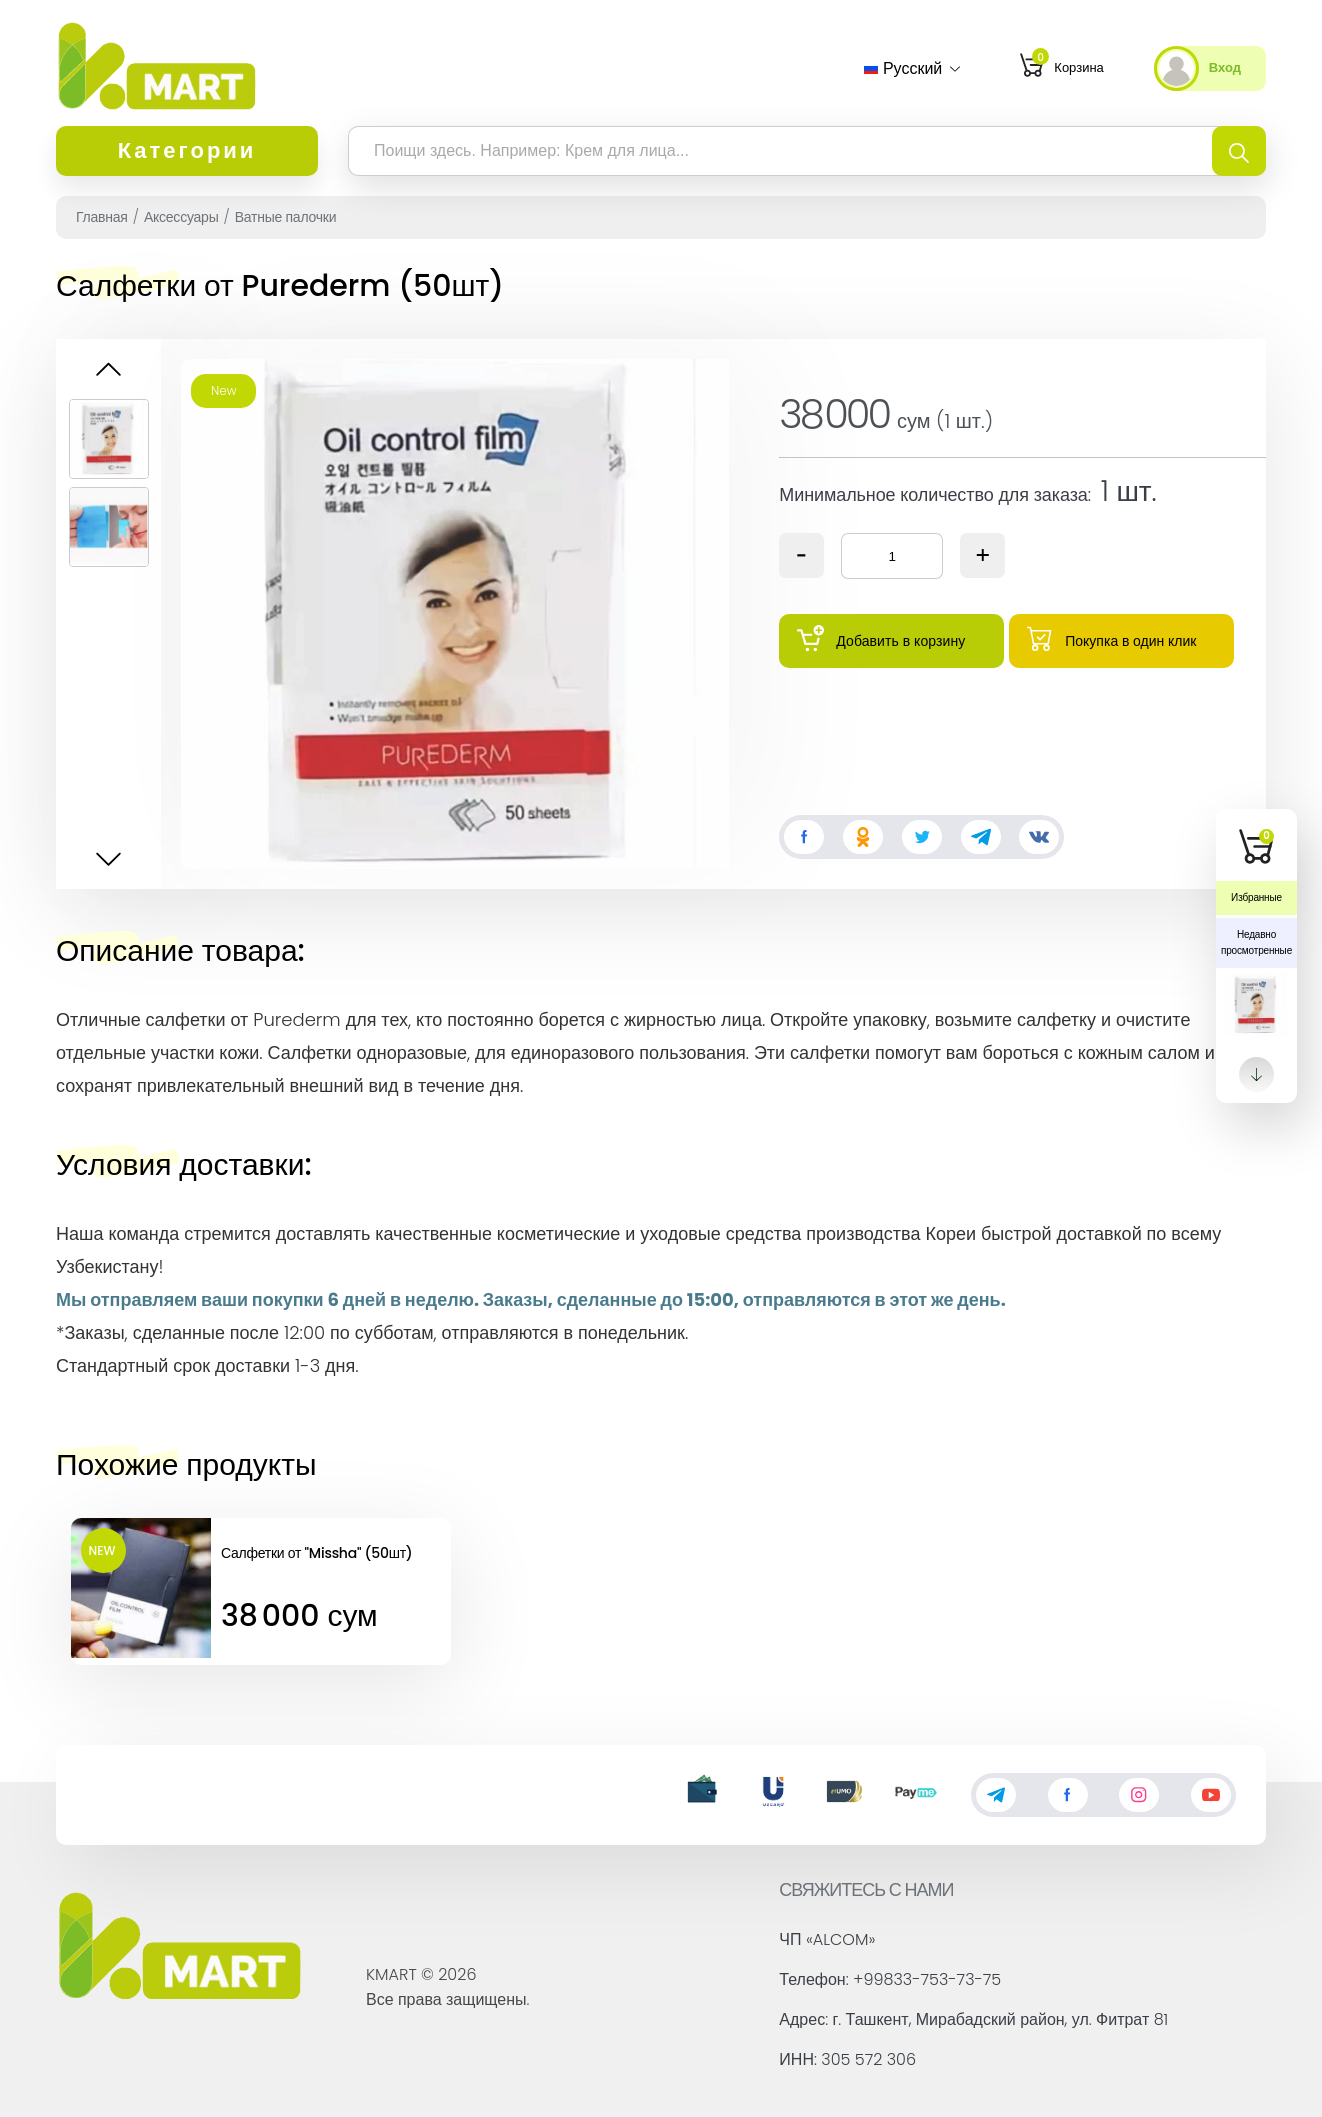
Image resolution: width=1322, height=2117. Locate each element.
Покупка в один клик (1111, 638)
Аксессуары (181, 217)
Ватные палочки (286, 217)
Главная (102, 217)
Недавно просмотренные (1256, 942)
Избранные (1256, 897)
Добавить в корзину (881, 638)
